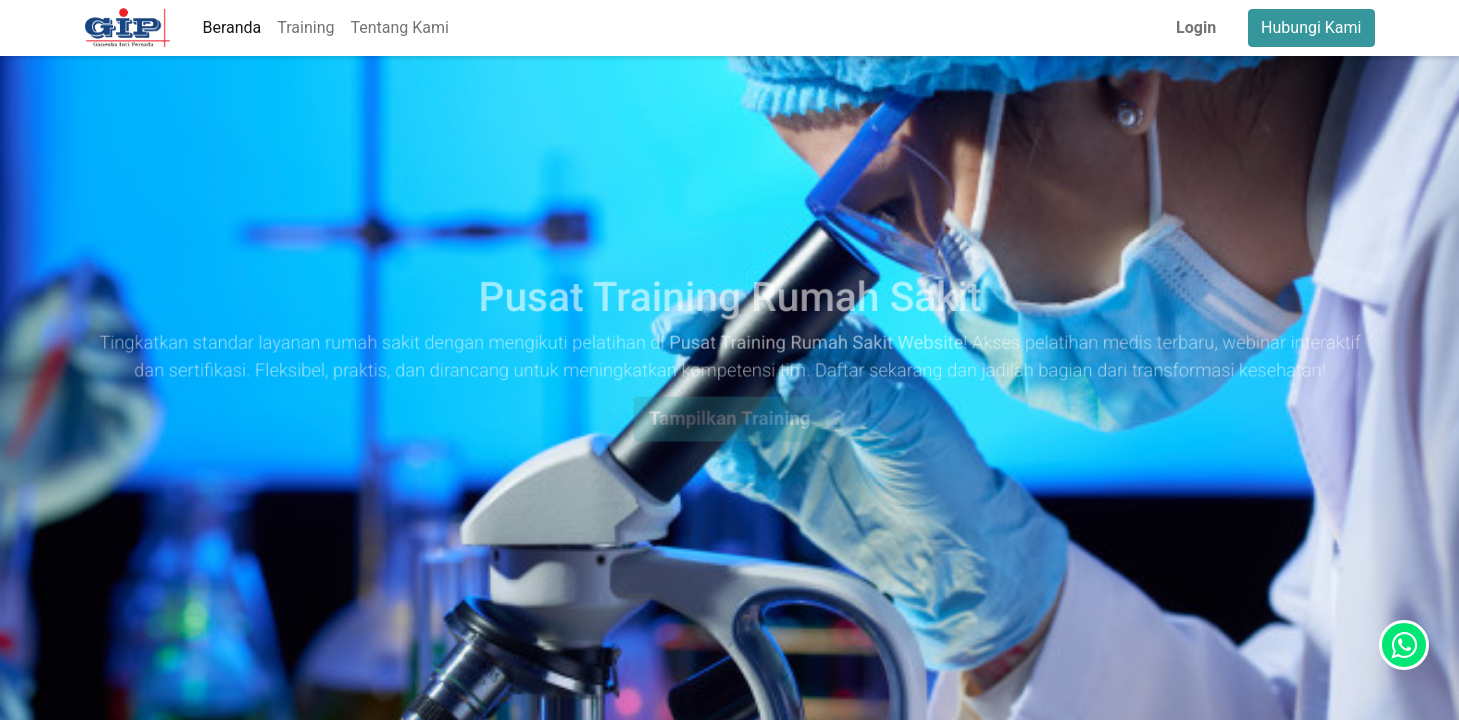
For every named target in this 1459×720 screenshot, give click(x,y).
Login (1196, 27)
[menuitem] (231, 28)
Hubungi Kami (1311, 27)
